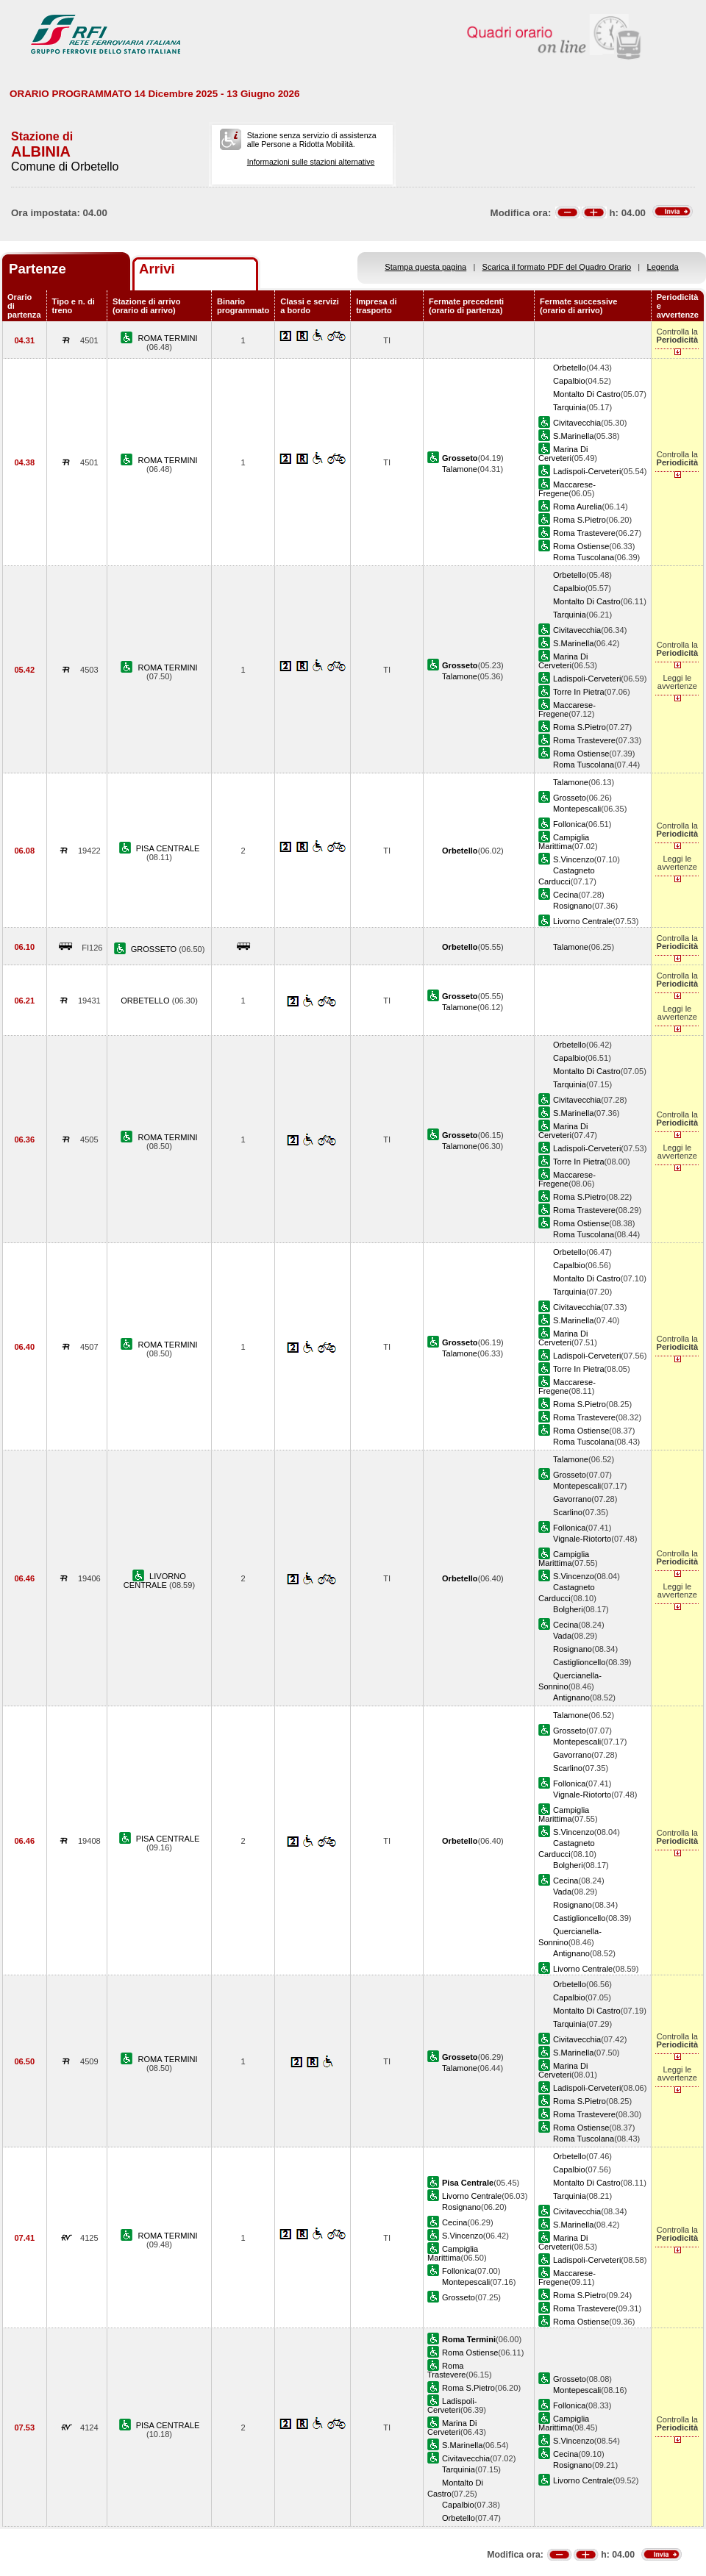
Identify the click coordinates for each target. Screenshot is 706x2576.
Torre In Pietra (579, 691)
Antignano (571, 1697)
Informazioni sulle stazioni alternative (311, 161)
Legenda (663, 266)
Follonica (569, 824)
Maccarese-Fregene (567, 489)
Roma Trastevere (584, 533)
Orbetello (569, 367)
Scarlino (567, 1512)
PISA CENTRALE (168, 848)
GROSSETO (155, 949)
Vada (562, 1635)
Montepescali (577, 808)
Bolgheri (568, 1609)
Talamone (459, 469)
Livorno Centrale (583, 921)
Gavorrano (572, 1499)
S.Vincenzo (573, 859)
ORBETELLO (146, 1000)
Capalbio (569, 380)
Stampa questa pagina (425, 266)
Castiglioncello (579, 1662)
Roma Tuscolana (583, 557)
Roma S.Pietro (579, 519)
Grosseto (569, 797)
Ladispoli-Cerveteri (587, 471)
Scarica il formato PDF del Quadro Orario (557, 266)
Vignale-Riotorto (582, 1538)
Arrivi (157, 268)
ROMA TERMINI (168, 338)
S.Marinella (573, 436)
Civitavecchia (577, 422)
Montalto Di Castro (587, 394)
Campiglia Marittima (563, 842)
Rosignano (572, 905)
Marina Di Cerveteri (563, 453)
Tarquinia (569, 407)
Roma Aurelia (577, 506)
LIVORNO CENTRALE (155, 1580)
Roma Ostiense (581, 546)
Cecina (565, 894)
